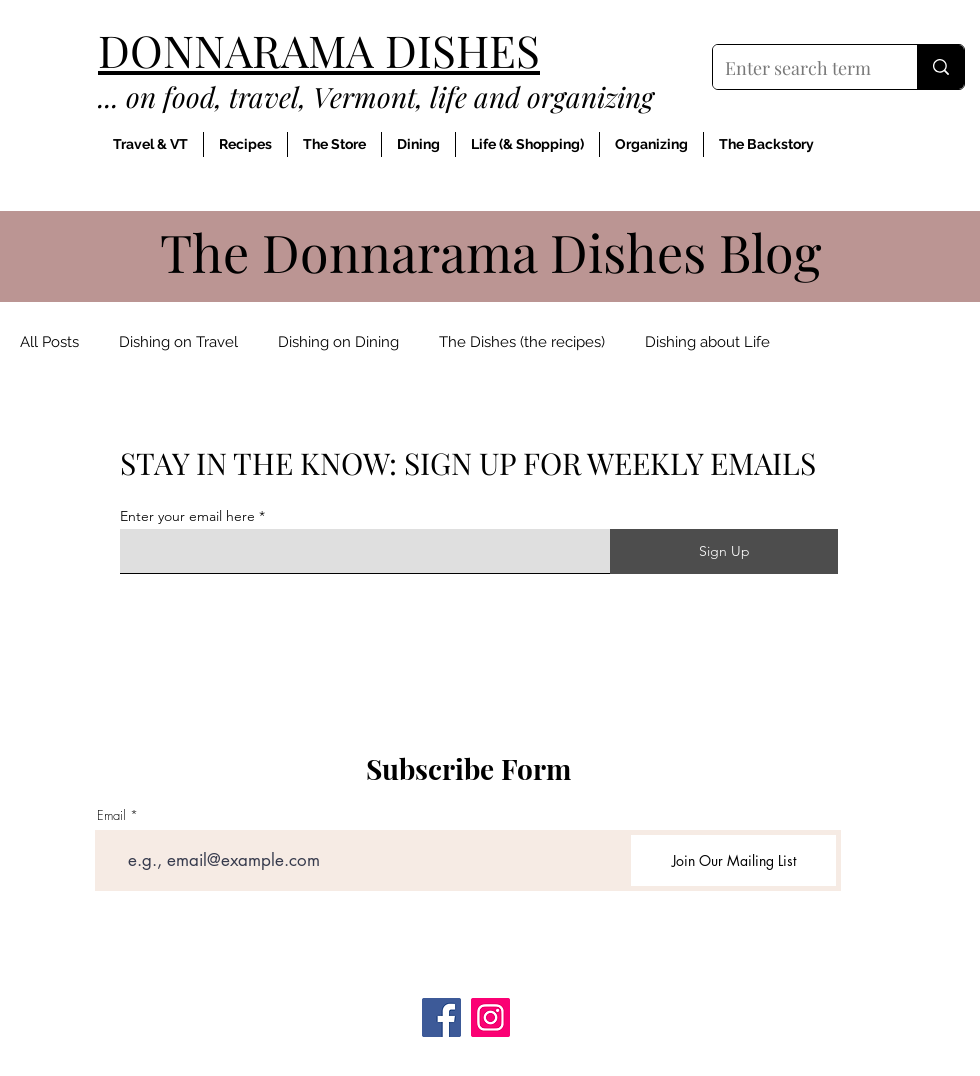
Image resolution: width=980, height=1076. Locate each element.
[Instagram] (490, 1017)
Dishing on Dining (338, 342)
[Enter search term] (800, 69)
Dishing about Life (707, 342)
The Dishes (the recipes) (522, 342)
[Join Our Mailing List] (733, 860)
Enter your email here (187, 516)
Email (111, 815)
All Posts (49, 342)
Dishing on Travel (178, 342)
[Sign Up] (724, 551)
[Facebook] (441, 1017)
